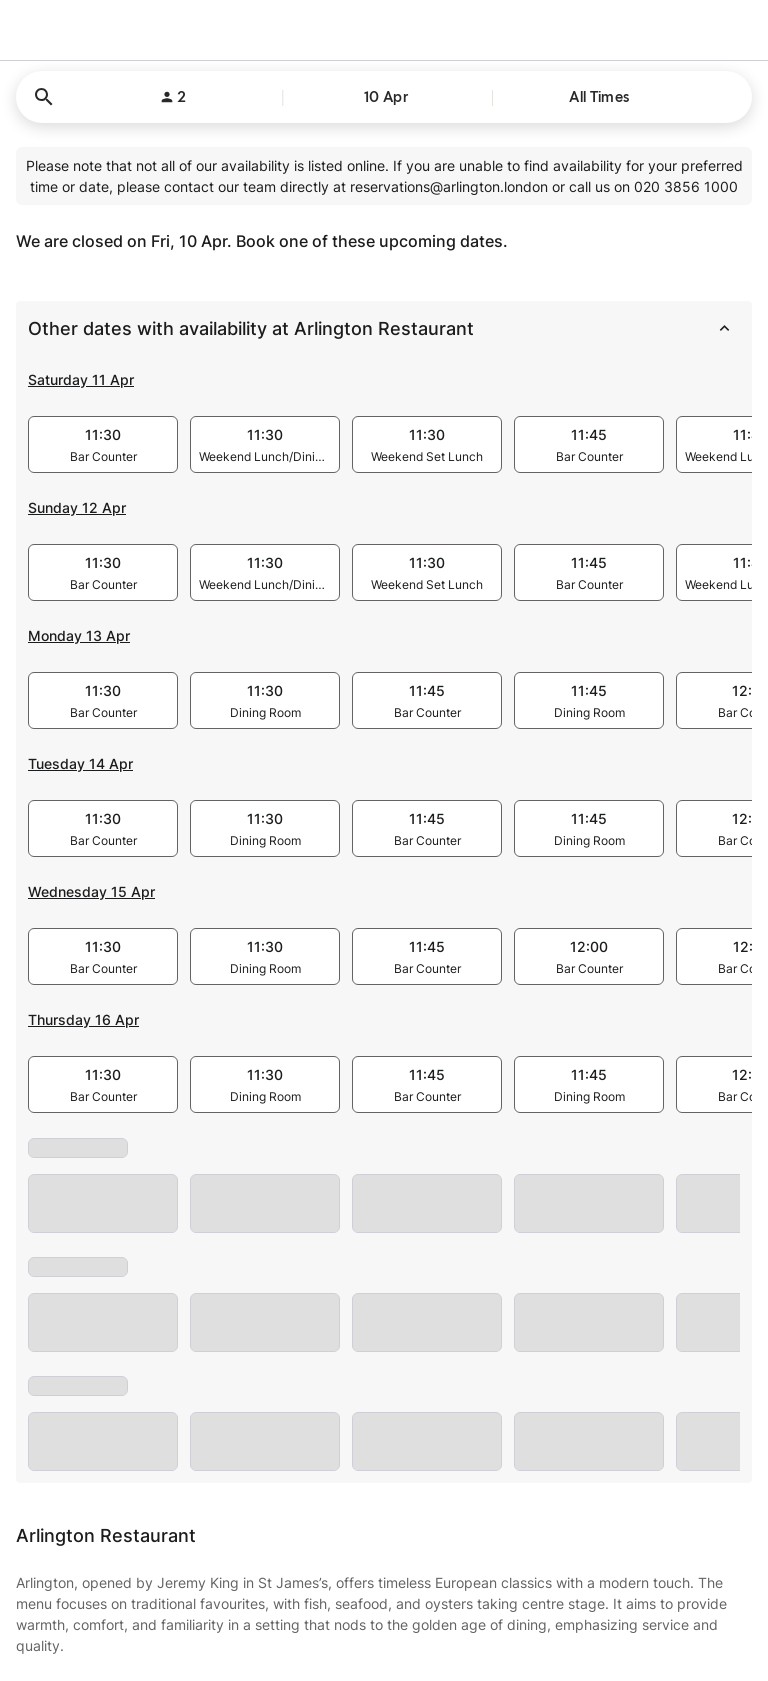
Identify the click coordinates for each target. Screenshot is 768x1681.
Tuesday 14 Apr (80, 763)
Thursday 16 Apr (83, 1019)
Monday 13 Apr (79, 635)
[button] (384, 97)
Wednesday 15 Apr (91, 891)
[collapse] (724, 329)
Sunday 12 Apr (77, 507)
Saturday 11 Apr (81, 379)
